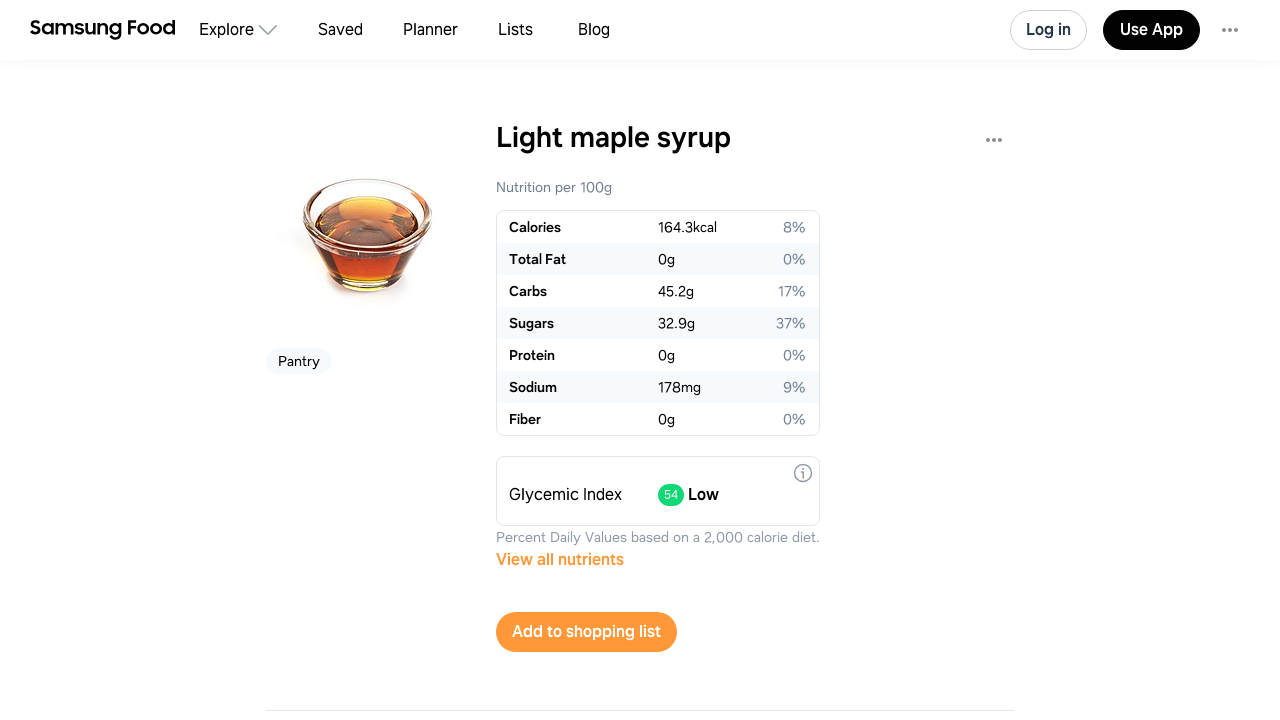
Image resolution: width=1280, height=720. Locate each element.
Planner (430, 29)
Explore (226, 29)
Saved (340, 29)
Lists (515, 29)
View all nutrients (560, 559)
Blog (594, 29)
